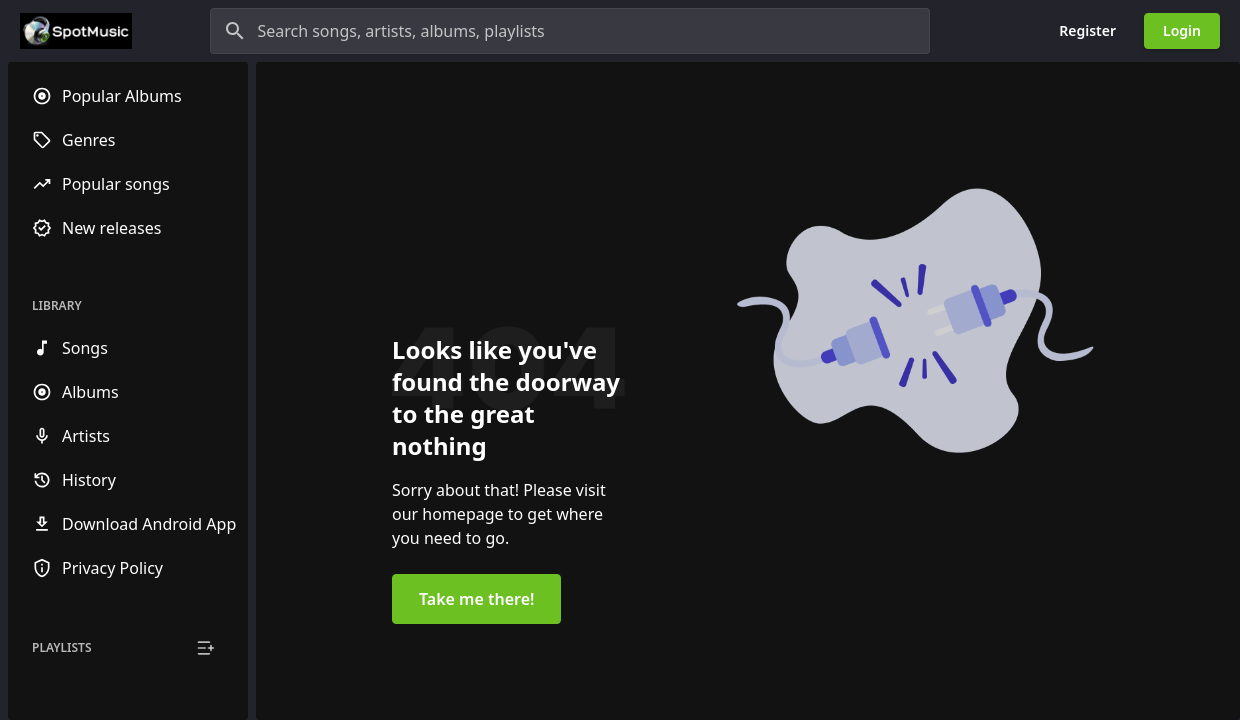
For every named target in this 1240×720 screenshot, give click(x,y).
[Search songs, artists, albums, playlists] (570, 31)
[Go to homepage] (76, 31)
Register (1087, 30)
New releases (96, 228)
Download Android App (134, 524)
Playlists (62, 648)
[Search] (235, 31)
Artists (71, 436)
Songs (70, 348)
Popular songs (101, 184)
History (74, 480)
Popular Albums (107, 96)
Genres (74, 140)
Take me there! (476, 599)
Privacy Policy (97, 568)
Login (1182, 30)
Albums (75, 392)
